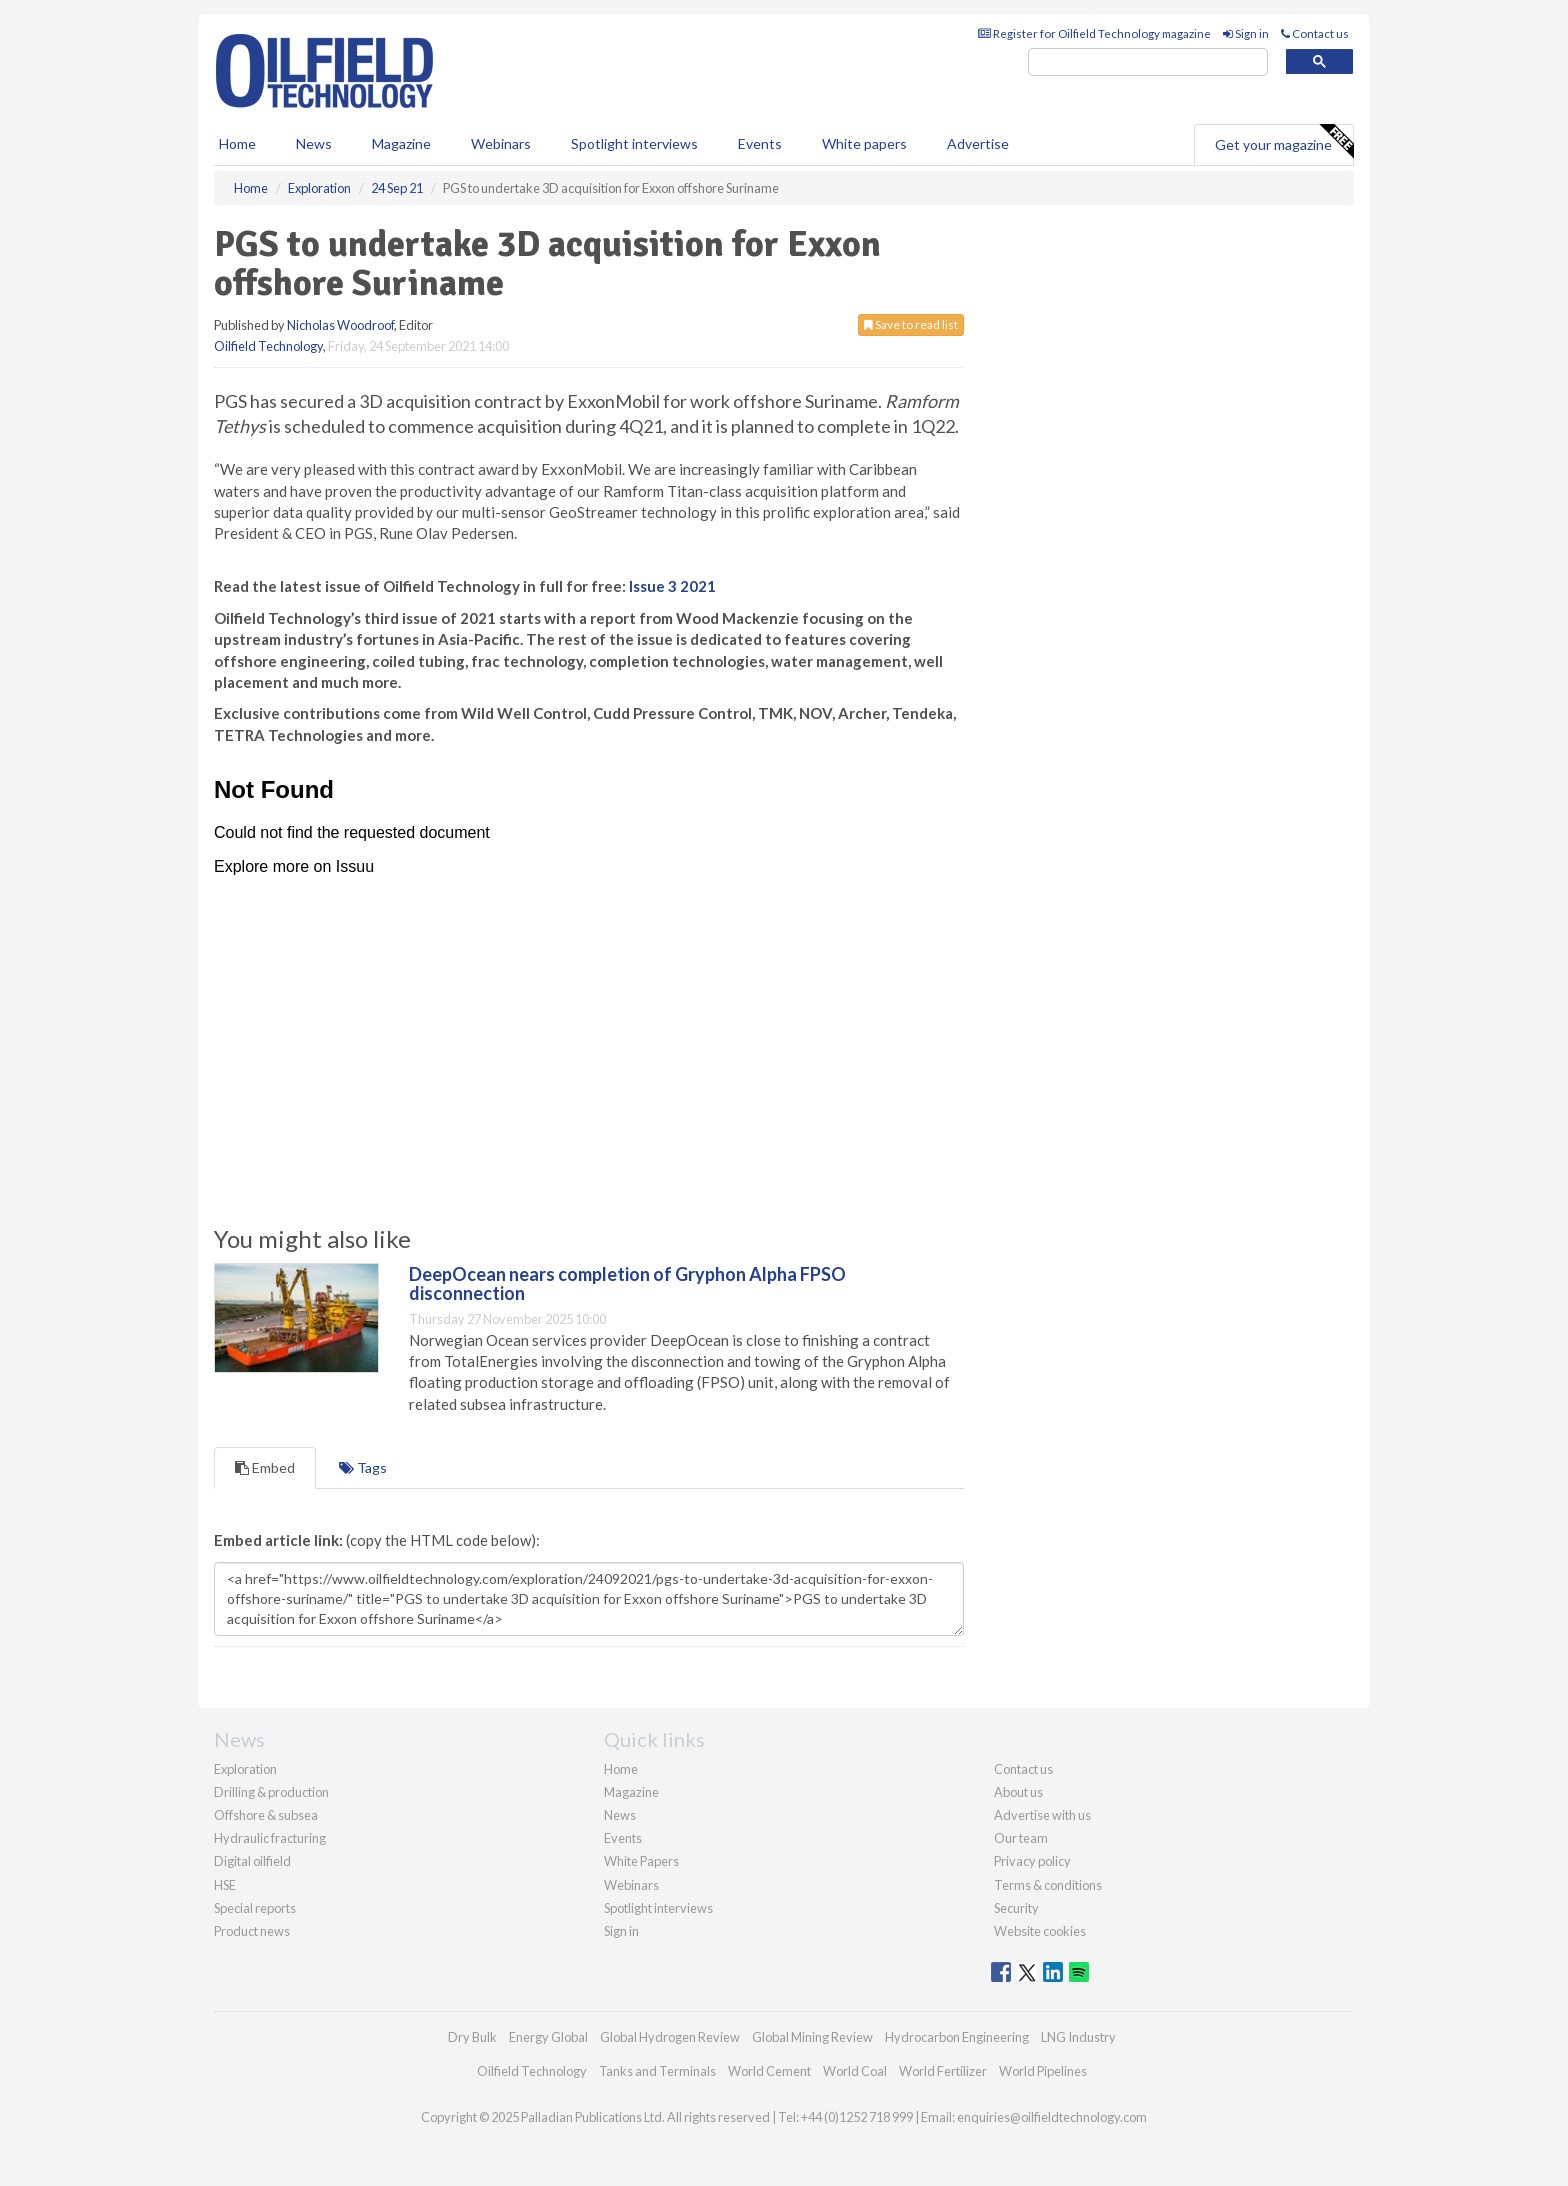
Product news (252, 1931)
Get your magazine (1284, 142)
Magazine (401, 143)
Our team (1021, 1838)
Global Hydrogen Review (670, 2037)
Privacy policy (1032, 1861)
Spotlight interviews (634, 143)
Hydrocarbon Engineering (957, 2037)
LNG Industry (1078, 2037)
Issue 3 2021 (672, 586)
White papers (864, 143)
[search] (1148, 62)
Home (237, 143)
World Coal (855, 2071)
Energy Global (548, 2037)
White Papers (641, 1861)
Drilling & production (271, 1792)
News (620, 1815)
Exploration (245, 1769)
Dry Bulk (472, 2037)
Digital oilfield (252, 1861)
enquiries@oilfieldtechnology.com (1052, 2117)
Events (760, 143)
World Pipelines (1043, 2071)
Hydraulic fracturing (270, 1838)
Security (1016, 1908)
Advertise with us (1042, 1815)
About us (1018, 1792)
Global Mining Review (812, 2037)
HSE (225, 1885)
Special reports (255, 1908)
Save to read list (911, 324)
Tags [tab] (363, 1467)
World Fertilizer (943, 2071)
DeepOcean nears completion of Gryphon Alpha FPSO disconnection (627, 1284)
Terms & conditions (1048, 1885)
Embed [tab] (265, 1467)
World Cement (769, 2071)
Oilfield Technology (268, 346)
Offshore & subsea (266, 1815)
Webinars (501, 143)
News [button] (314, 143)
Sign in (1246, 33)
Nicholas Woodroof (340, 325)
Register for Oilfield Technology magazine (1094, 33)
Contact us (1315, 33)
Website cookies (1040, 1931)
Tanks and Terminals (657, 2071)
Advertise (978, 143)
